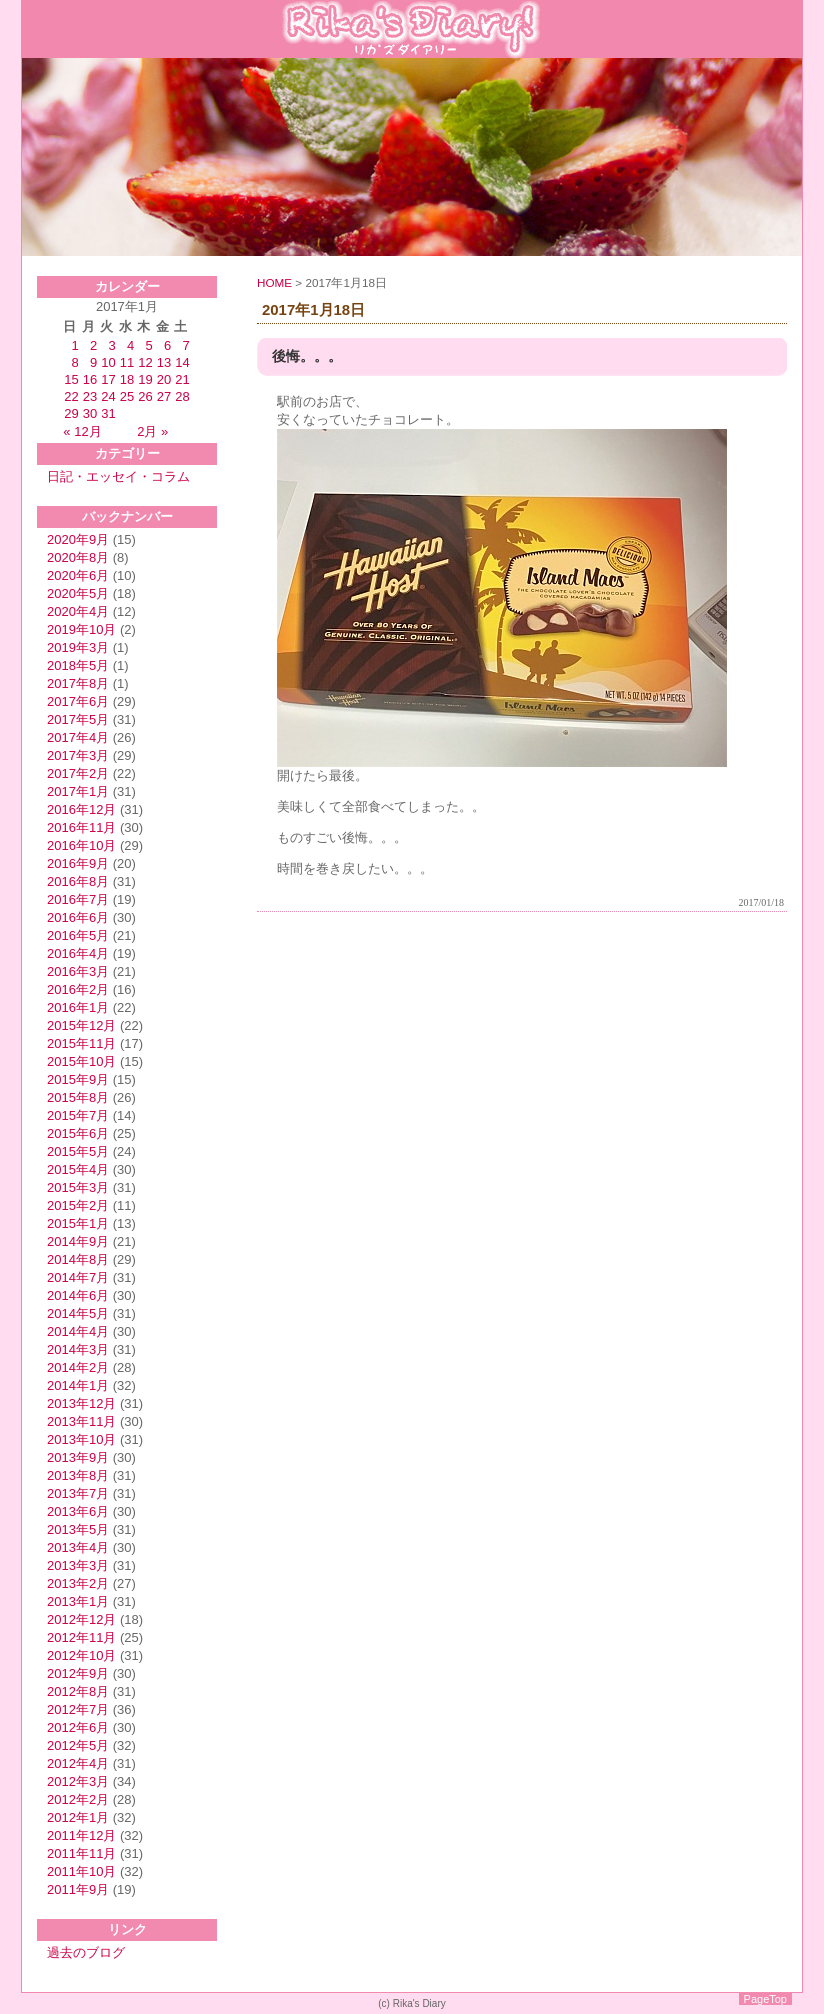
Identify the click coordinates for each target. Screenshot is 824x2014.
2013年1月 (78, 1601)
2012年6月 (78, 1727)
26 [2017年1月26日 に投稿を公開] (145, 396)
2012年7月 (78, 1709)
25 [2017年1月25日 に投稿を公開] (127, 396)
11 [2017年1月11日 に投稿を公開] (127, 362)
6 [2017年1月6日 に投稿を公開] (167, 345)
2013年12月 (81, 1403)
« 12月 (82, 431)
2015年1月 (78, 1223)
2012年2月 (78, 1799)
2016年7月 (78, 899)
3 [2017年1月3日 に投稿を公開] (112, 345)
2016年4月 (78, 953)
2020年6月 (78, 575)
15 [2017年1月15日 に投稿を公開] (71, 379)
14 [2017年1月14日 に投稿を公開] (182, 362)
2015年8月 (78, 1097)
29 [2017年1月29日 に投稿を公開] (71, 413)
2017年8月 (78, 683)
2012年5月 (78, 1745)
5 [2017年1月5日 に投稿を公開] (148, 345)
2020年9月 (78, 539)
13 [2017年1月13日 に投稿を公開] (164, 362)
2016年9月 (78, 863)
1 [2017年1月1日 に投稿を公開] (75, 345)
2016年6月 (78, 917)
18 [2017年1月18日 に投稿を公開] (127, 379)
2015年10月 (81, 1061)
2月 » (152, 431)
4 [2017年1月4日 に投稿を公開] (130, 345)
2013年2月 (78, 1583)
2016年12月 (81, 809)
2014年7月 (78, 1277)
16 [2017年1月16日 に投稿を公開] (90, 379)
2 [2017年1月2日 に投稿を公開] (93, 345)
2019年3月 (78, 647)
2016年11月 (81, 827)
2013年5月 (78, 1529)
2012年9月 (78, 1673)
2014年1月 (78, 1385)
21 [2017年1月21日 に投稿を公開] (182, 379)
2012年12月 (81, 1619)
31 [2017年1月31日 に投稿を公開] (108, 413)
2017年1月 (78, 791)
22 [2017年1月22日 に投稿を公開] (71, 396)
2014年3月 (78, 1349)
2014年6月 (78, 1295)
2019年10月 (81, 629)
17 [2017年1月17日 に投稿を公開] (108, 379)
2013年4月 (78, 1547)
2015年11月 (81, 1043)
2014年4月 (78, 1331)
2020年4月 (78, 611)
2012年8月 (78, 1691)
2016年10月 (81, 845)
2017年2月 (78, 773)
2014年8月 (78, 1259)
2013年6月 (78, 1511)
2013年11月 (81, 1421)
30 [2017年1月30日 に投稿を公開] (90, 413)
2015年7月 (78, 1115)
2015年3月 (78, 1187)
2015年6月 (78, 1133)
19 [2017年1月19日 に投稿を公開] (145, 379)
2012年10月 (81, 1655)
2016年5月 (78, 935)
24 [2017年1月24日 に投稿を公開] (108, 396)
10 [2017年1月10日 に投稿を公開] (108, 362)
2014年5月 (78, 1313)
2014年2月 (78, 1367)
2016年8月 (78, 881)
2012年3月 (78, 1781)
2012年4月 (78, 1763)
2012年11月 (81, 1637)
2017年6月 (78, 701)
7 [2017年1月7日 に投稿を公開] (185, 345)
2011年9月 (78, 1889)
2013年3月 (78, 1565)
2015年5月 (78, 1151)
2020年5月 (78, 593)
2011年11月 (81, 1853)
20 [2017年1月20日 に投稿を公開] (164, 379)
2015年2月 (78, 1205)
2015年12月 (81, 1025)
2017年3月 (78, 755)
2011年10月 (81, 1871)
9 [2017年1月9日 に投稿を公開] (93, 362)
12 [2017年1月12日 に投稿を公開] (145, 362)
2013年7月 (78, 1493)
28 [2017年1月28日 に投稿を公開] (182, 396)
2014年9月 (78, 1241)
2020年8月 (78, 557)
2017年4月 (78, 737)
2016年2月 (78, 989)
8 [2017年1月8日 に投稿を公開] (75, 362)
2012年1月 (78, 1817)
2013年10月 (81, 1439)
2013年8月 (78, 1475)
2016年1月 (78, 1007)
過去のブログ (86, 1952)
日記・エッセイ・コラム (118, 476)
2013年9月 (78, 1457)
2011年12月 (81, 1835)
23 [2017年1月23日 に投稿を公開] (90, 396)
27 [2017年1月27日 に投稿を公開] (164, 396)
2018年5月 (78, 665)
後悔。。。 (307, 356)
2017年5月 (78, 719)
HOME (274, 282)
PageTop (765, 1999)
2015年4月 (78, 1169)
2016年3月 (78, 971)
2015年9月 (78, 1079)
